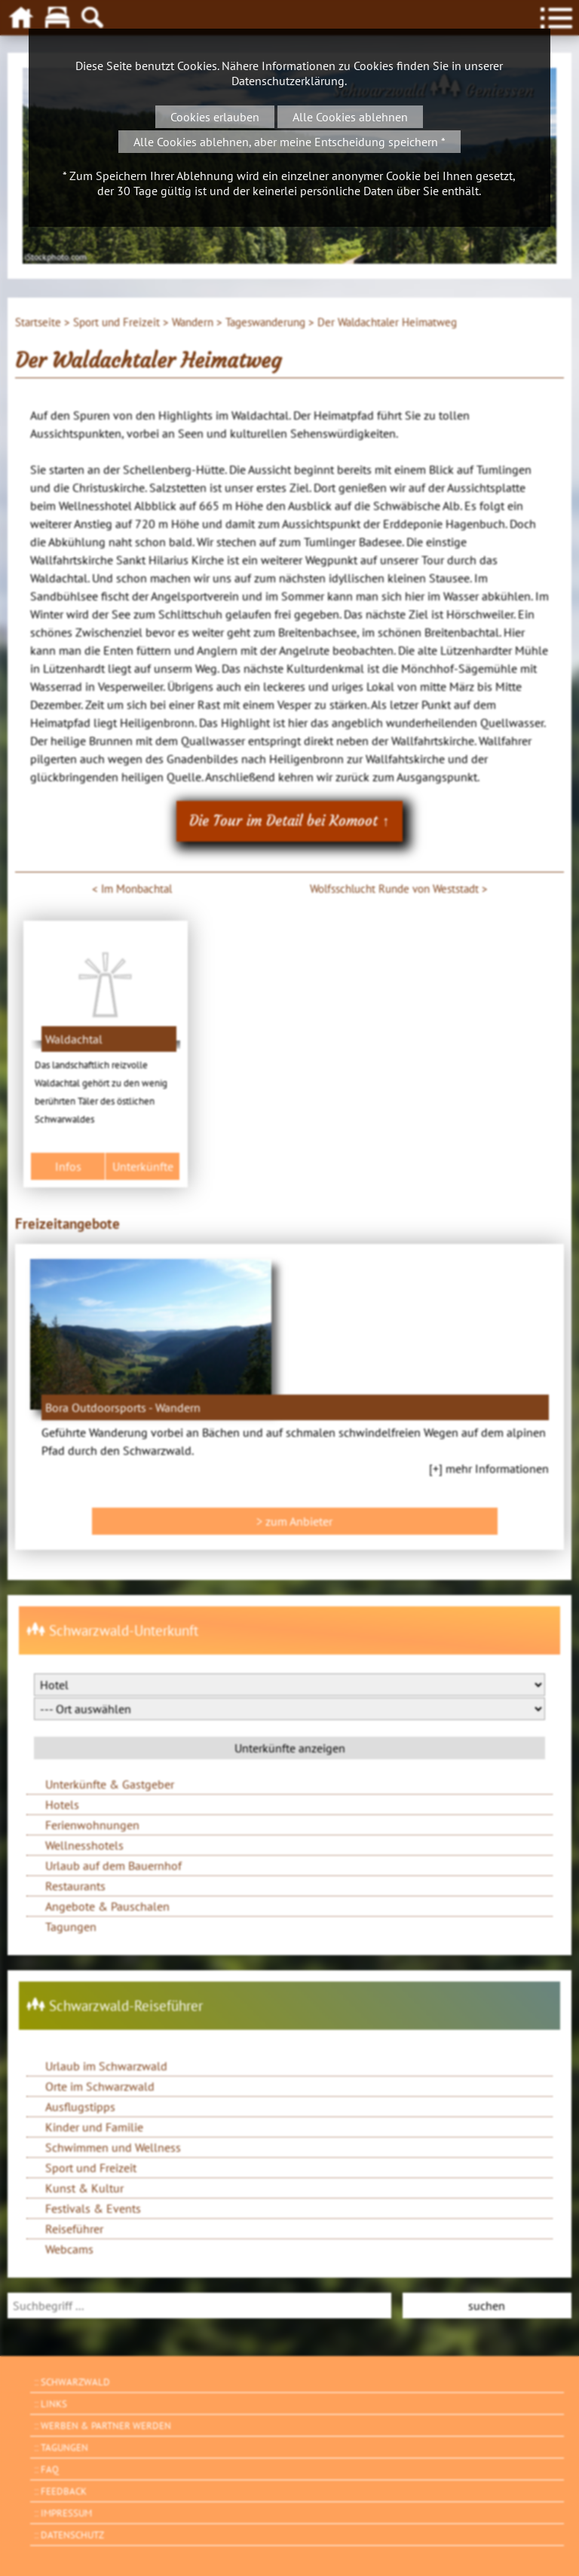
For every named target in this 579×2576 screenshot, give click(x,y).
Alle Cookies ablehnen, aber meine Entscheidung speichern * (289, 141)
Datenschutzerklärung (288, 80)
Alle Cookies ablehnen (350, 116)
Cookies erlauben (214, 116)
